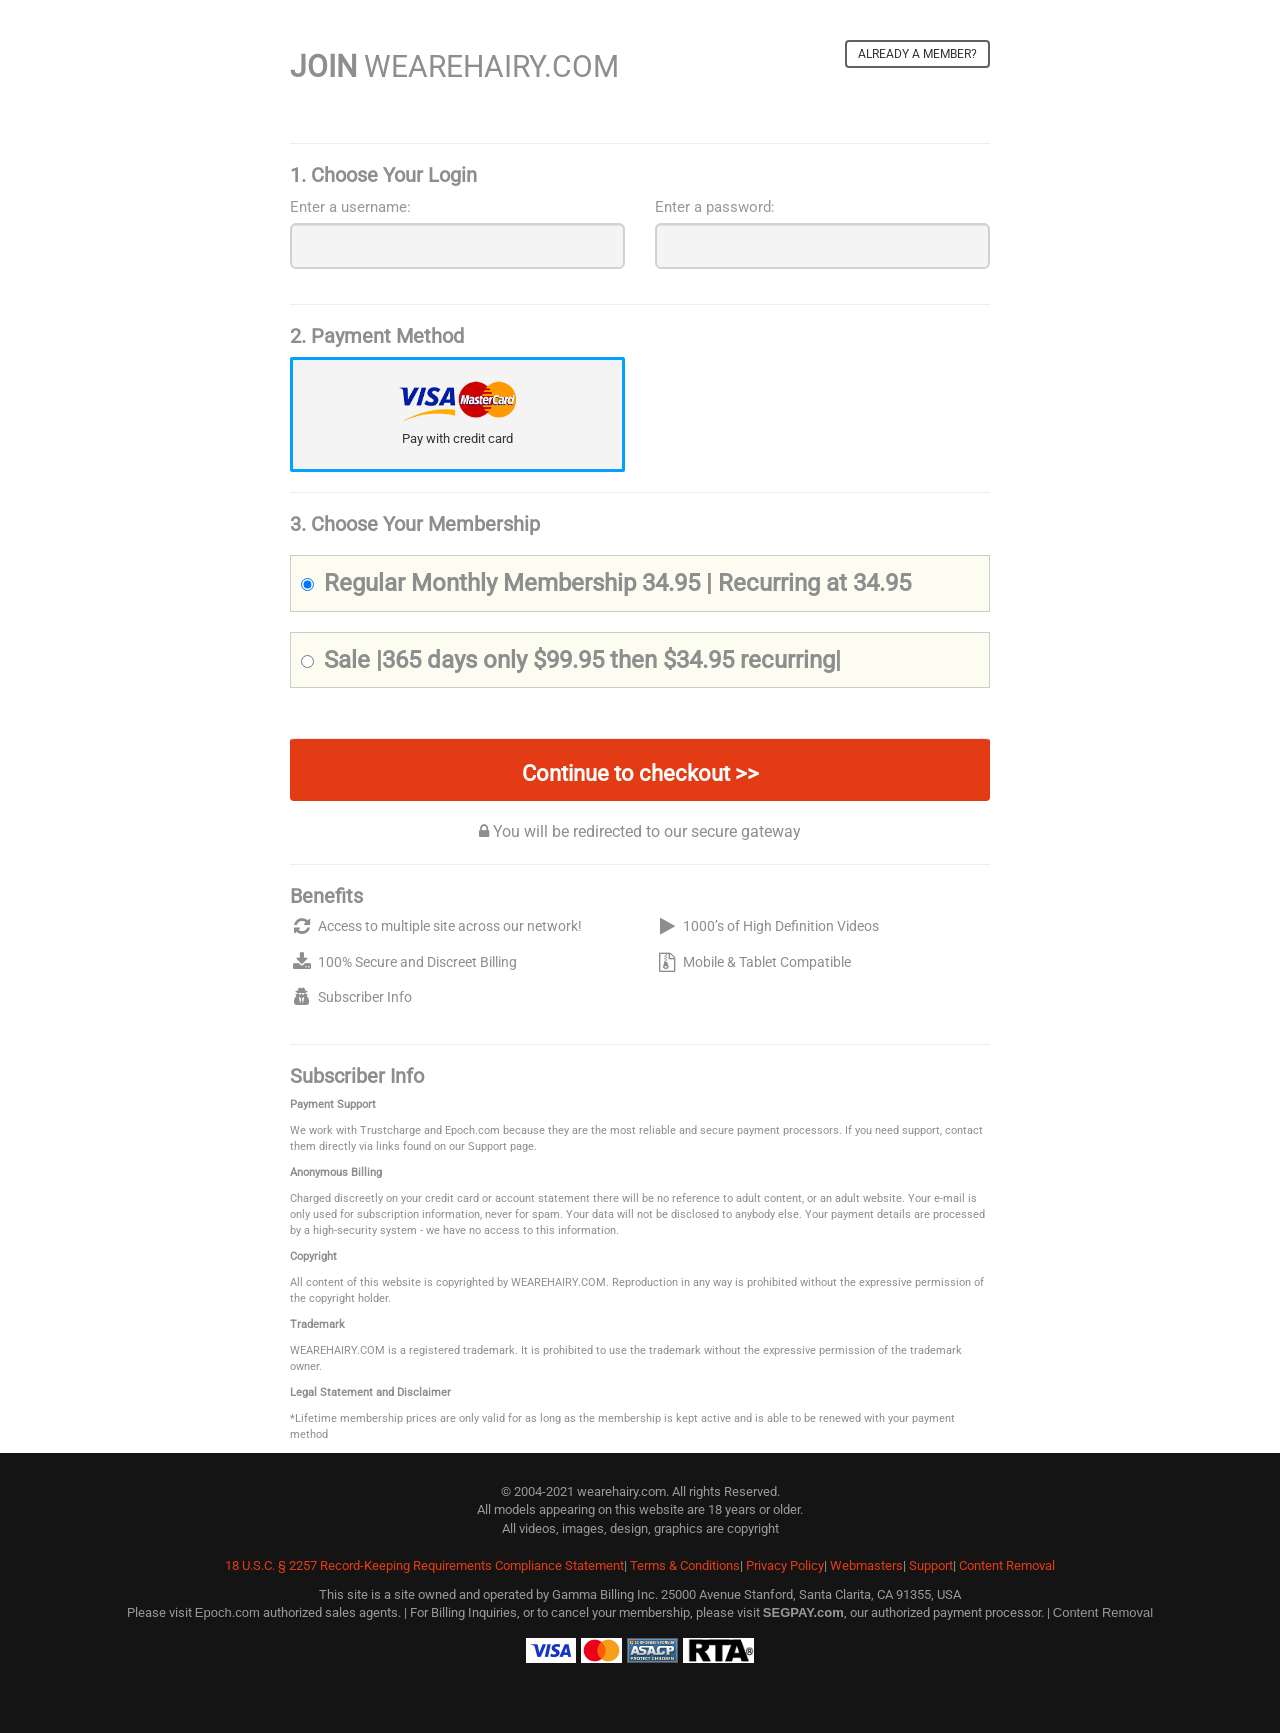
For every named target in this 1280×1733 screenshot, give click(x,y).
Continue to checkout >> (640, 773)
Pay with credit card (457, 438)
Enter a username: (350, 207)
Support (931, 1565)
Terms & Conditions (685, 1565)
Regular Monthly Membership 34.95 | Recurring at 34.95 (606, 583)
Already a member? (917, 54)
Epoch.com (227, 1612)
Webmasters (866, 1565)
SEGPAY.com (803, 1612)
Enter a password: (715, 207)
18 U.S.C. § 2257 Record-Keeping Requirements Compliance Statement (424, 1565)
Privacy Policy (785, 1565)
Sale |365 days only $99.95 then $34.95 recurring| (571, 660)
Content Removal (1007, 1565)
